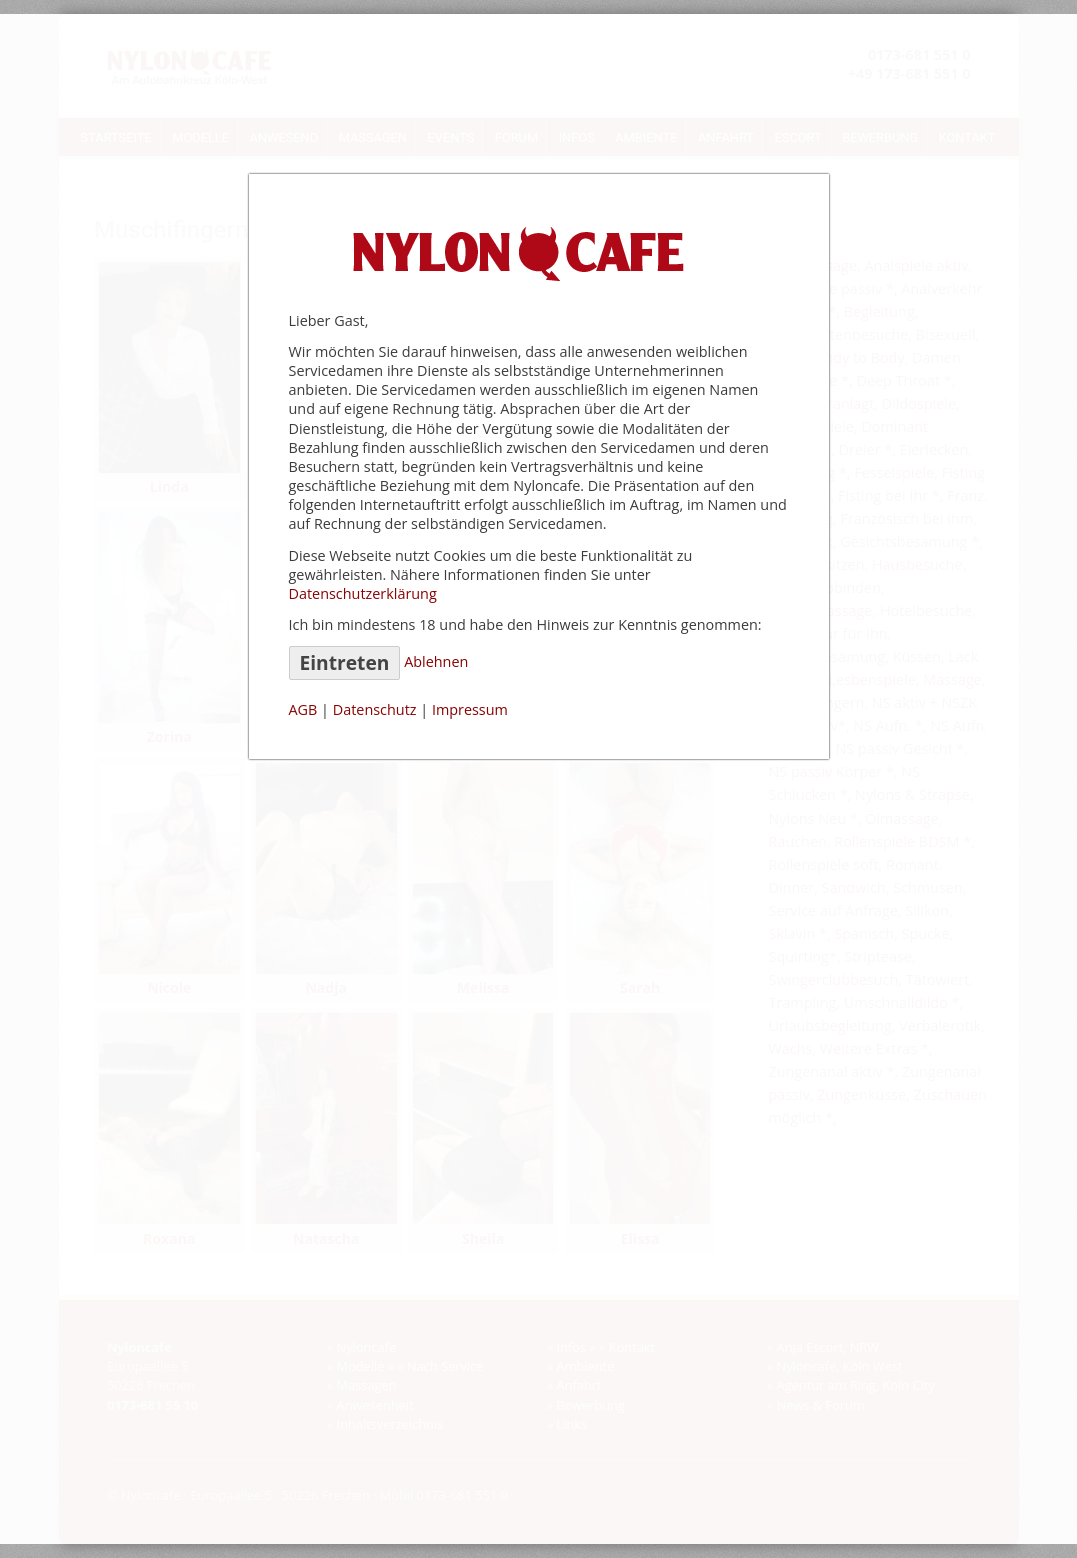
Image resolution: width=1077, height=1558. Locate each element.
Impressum (470, 709)
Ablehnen (436, 661)
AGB (303, 709)
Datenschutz (375, 709)
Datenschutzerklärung (363, 593)
